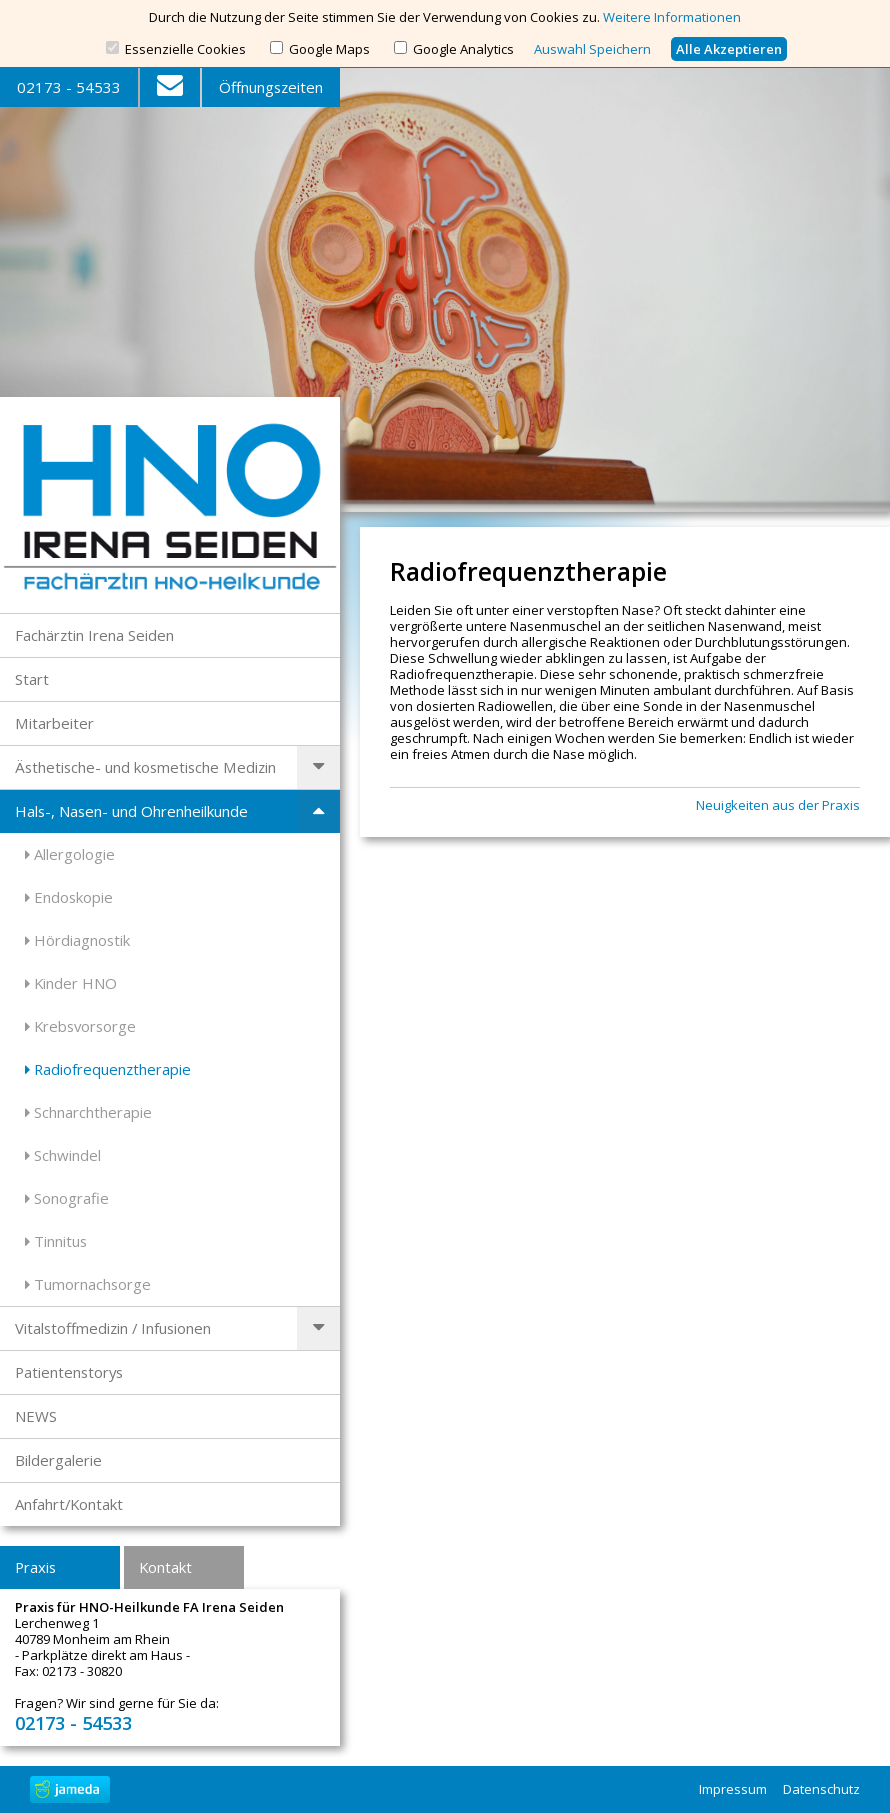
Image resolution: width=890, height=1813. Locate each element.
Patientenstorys (69, 1372)
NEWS (36, 1416)
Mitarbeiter (54, 723)
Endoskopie (69, 897)
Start (32, 679)
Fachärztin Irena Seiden (94, 635)
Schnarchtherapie (88, 1112)
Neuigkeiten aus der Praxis (778, 805)
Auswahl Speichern (592, 49)
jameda (70, 1789)
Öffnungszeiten (271, 87)
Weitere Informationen (672, 17)
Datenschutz (821, 1789)
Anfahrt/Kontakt (69, 1504)
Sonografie (67, 1198)
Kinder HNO (71, 983)
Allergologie (70, 854)
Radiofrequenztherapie (108, 1069)
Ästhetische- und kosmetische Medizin (145, 767)
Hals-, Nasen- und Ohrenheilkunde (131, 811)
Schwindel (63, 1155)
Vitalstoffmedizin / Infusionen (113, 1328)
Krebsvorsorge (80, 1026)
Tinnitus (56, 1241)
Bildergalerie (58, 1460)
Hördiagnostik (77, 940)
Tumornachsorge (88, 1284)
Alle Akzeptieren (729, 49)
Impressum (733, 1789)
